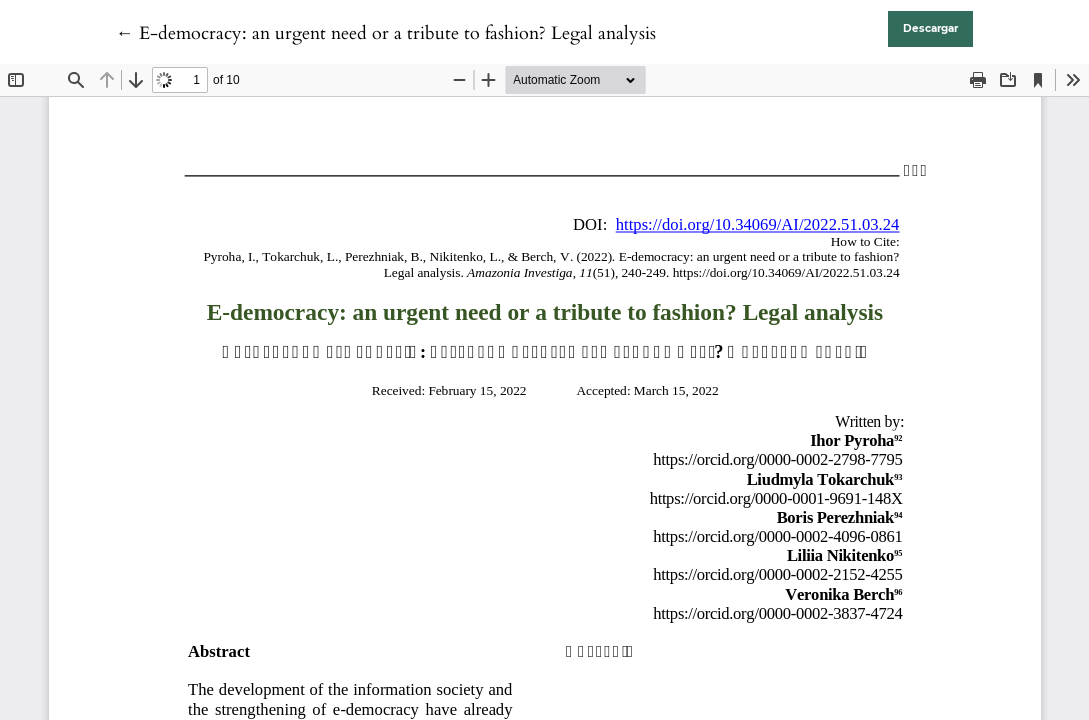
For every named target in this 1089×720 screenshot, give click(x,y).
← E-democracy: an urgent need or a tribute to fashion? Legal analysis (386, 33)
